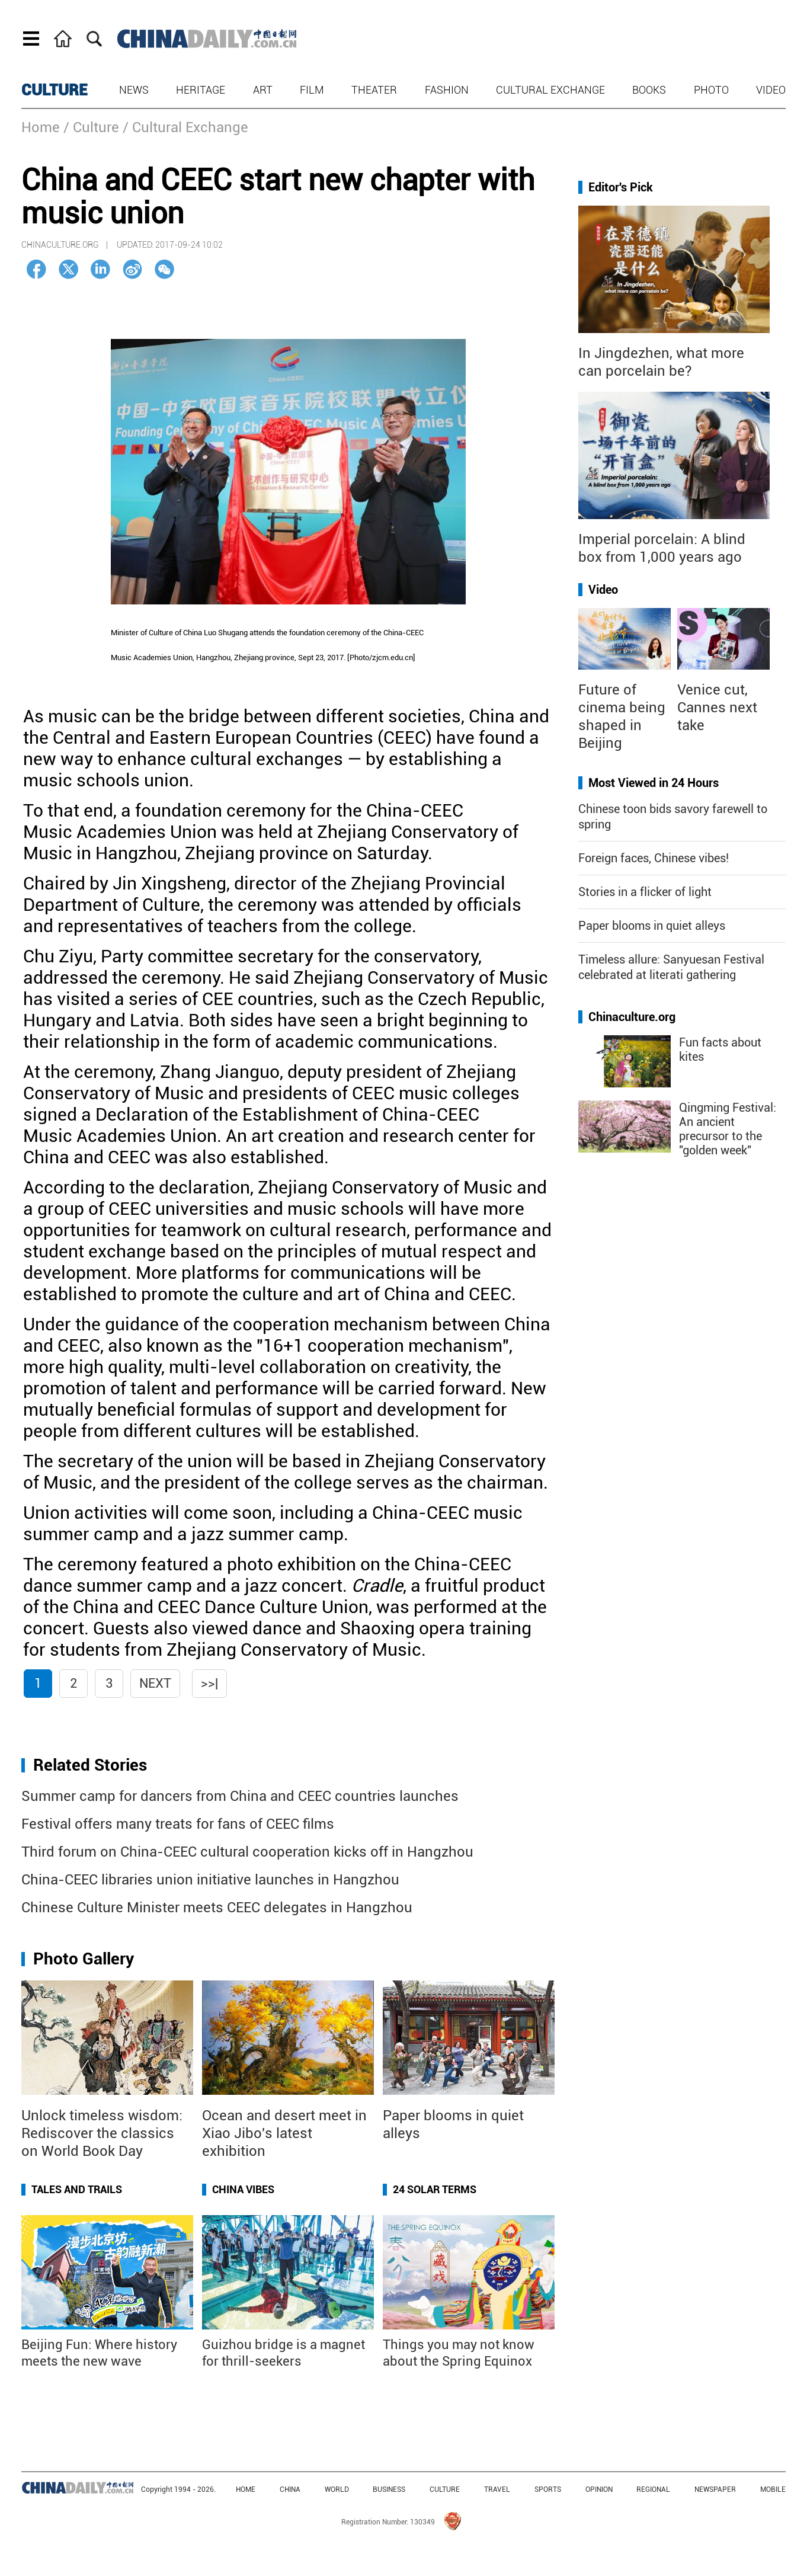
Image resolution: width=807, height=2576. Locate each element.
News (134, 90)
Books (649, 90)
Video (771, 90)
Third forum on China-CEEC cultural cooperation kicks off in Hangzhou (247, 1852)
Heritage (200, 90)
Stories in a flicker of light (645, 892)
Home (40, 127)
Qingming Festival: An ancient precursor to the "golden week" (727, 1128)
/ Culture (91, 127)
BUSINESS (389, 2489)
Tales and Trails (76, 2189)
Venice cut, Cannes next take (717, 707)
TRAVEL (497, 2489)
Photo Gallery (83, 1959)
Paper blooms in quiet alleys (651, 926)
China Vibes (243, 2189)
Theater (374, 90)
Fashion (447, 90)
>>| (209, 1683)
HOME (245, 2489)
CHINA (290, 2489)
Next (155, 1683)
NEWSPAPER (715, 2489)
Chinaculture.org (631, 1017)
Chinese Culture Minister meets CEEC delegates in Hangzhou (216, 1907)
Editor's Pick (620, 187)
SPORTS (547, 2489)
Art (263, 90)
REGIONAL (653, 2489)
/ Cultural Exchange (185, 127)
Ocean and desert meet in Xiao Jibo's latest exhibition (284, 2133)
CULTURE (54, 90)
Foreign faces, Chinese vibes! (653, 858)
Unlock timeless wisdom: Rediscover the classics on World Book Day (101, 2133)
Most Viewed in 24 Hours (653, 783)
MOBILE (773, 2489)
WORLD (337, 2489)
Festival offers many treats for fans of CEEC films (177, 1824)
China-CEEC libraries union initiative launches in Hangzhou (210, 1879)
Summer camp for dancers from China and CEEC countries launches (240, 1796)
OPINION (599, 2489)
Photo (711, 90)
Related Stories (90, 1765)
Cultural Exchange (550, 90)
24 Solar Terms (434, 2189)
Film (312, 90)
